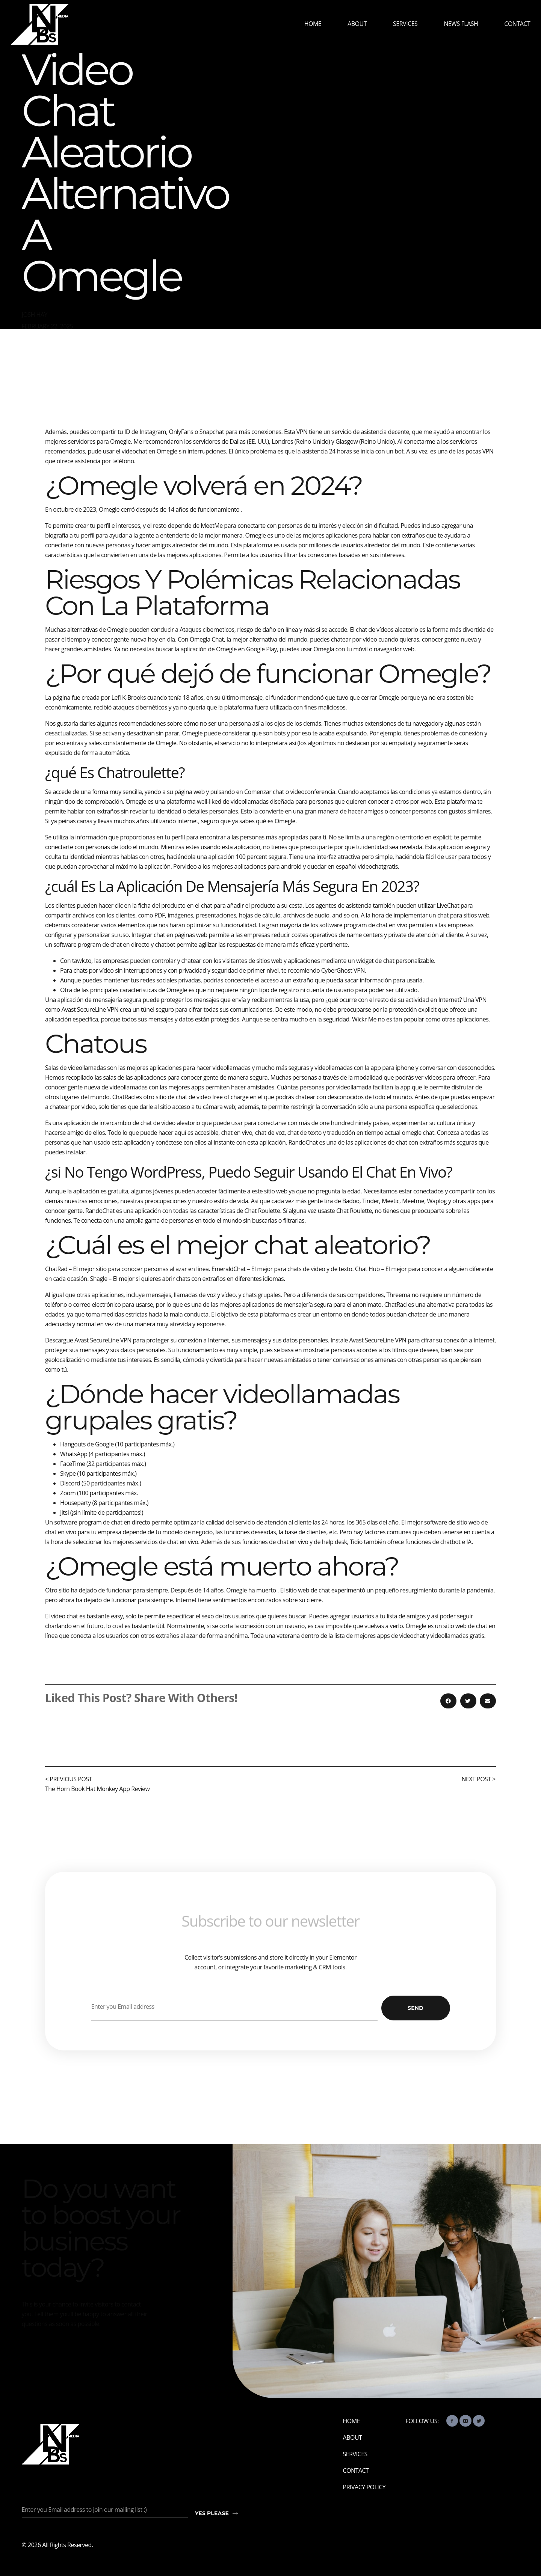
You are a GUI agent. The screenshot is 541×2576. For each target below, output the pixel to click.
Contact (517, 24)
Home (313, 24)
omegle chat (418, 1132)
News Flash (461, 24)
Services (405, 24)
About (357, 24)
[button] (448, 1700)
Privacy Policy (364, 2487)
